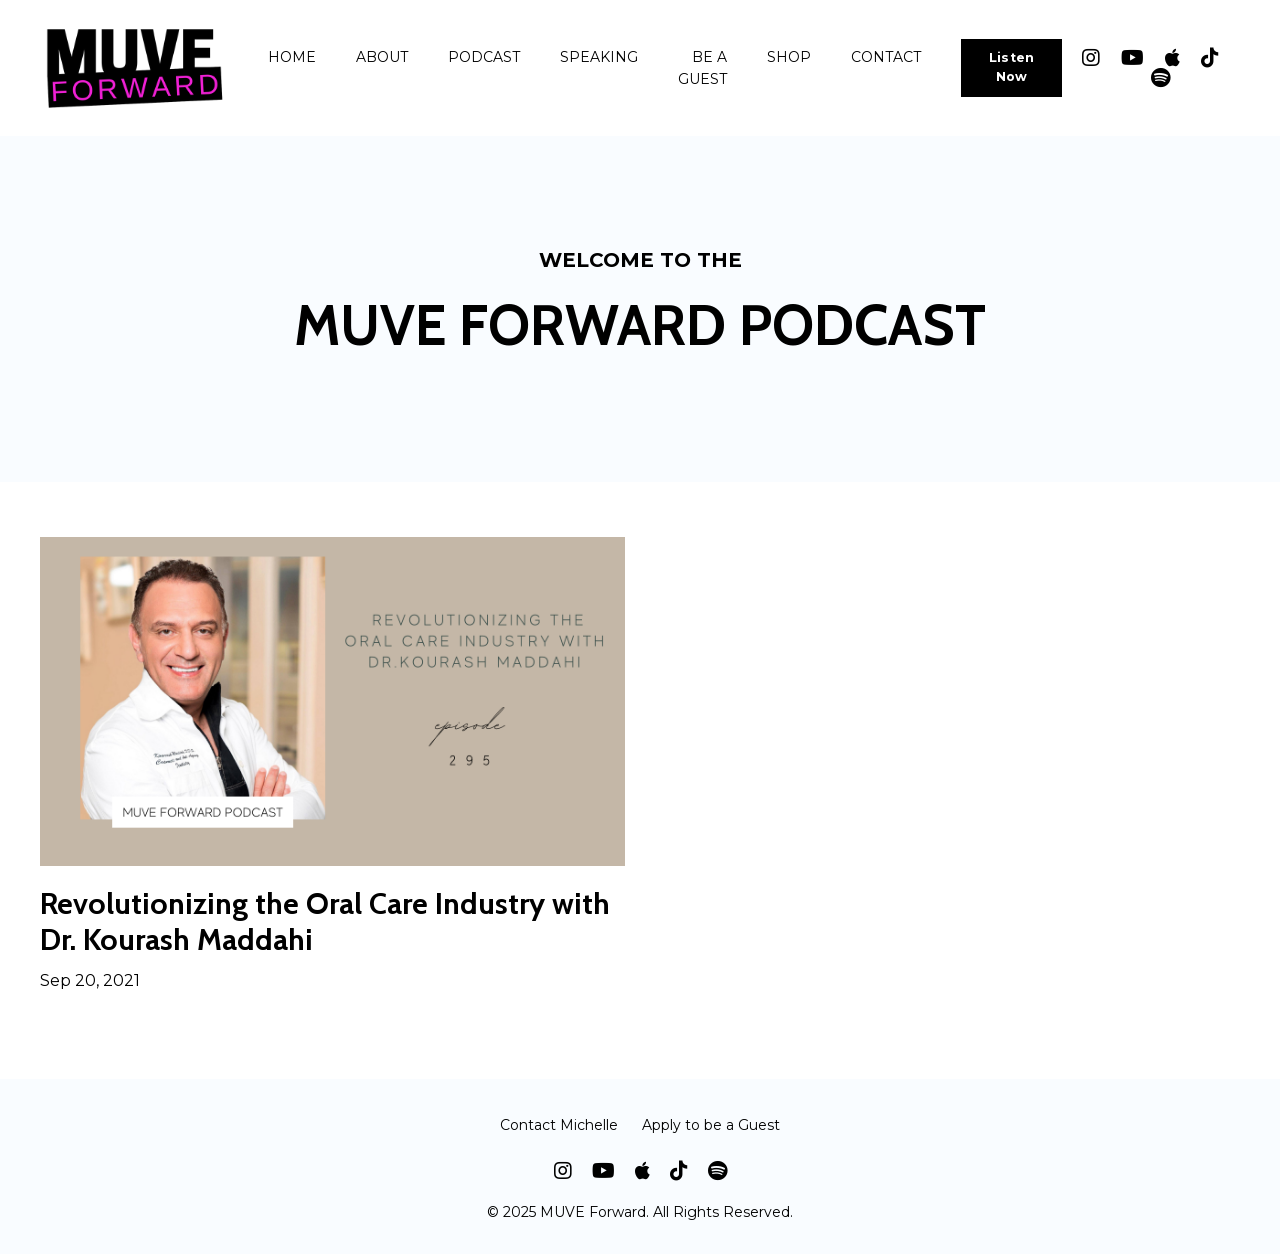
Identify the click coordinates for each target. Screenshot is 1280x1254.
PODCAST (484, 57)
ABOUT (382, 57)
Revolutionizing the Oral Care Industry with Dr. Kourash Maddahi (325, 922)
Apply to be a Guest (711, 1125)
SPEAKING (599, 57)
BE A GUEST (702, 68)
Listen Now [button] (1012, 67)
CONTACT (886, 57)
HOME (292, 57)
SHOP (789, 57)
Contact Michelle (559, 1125)
